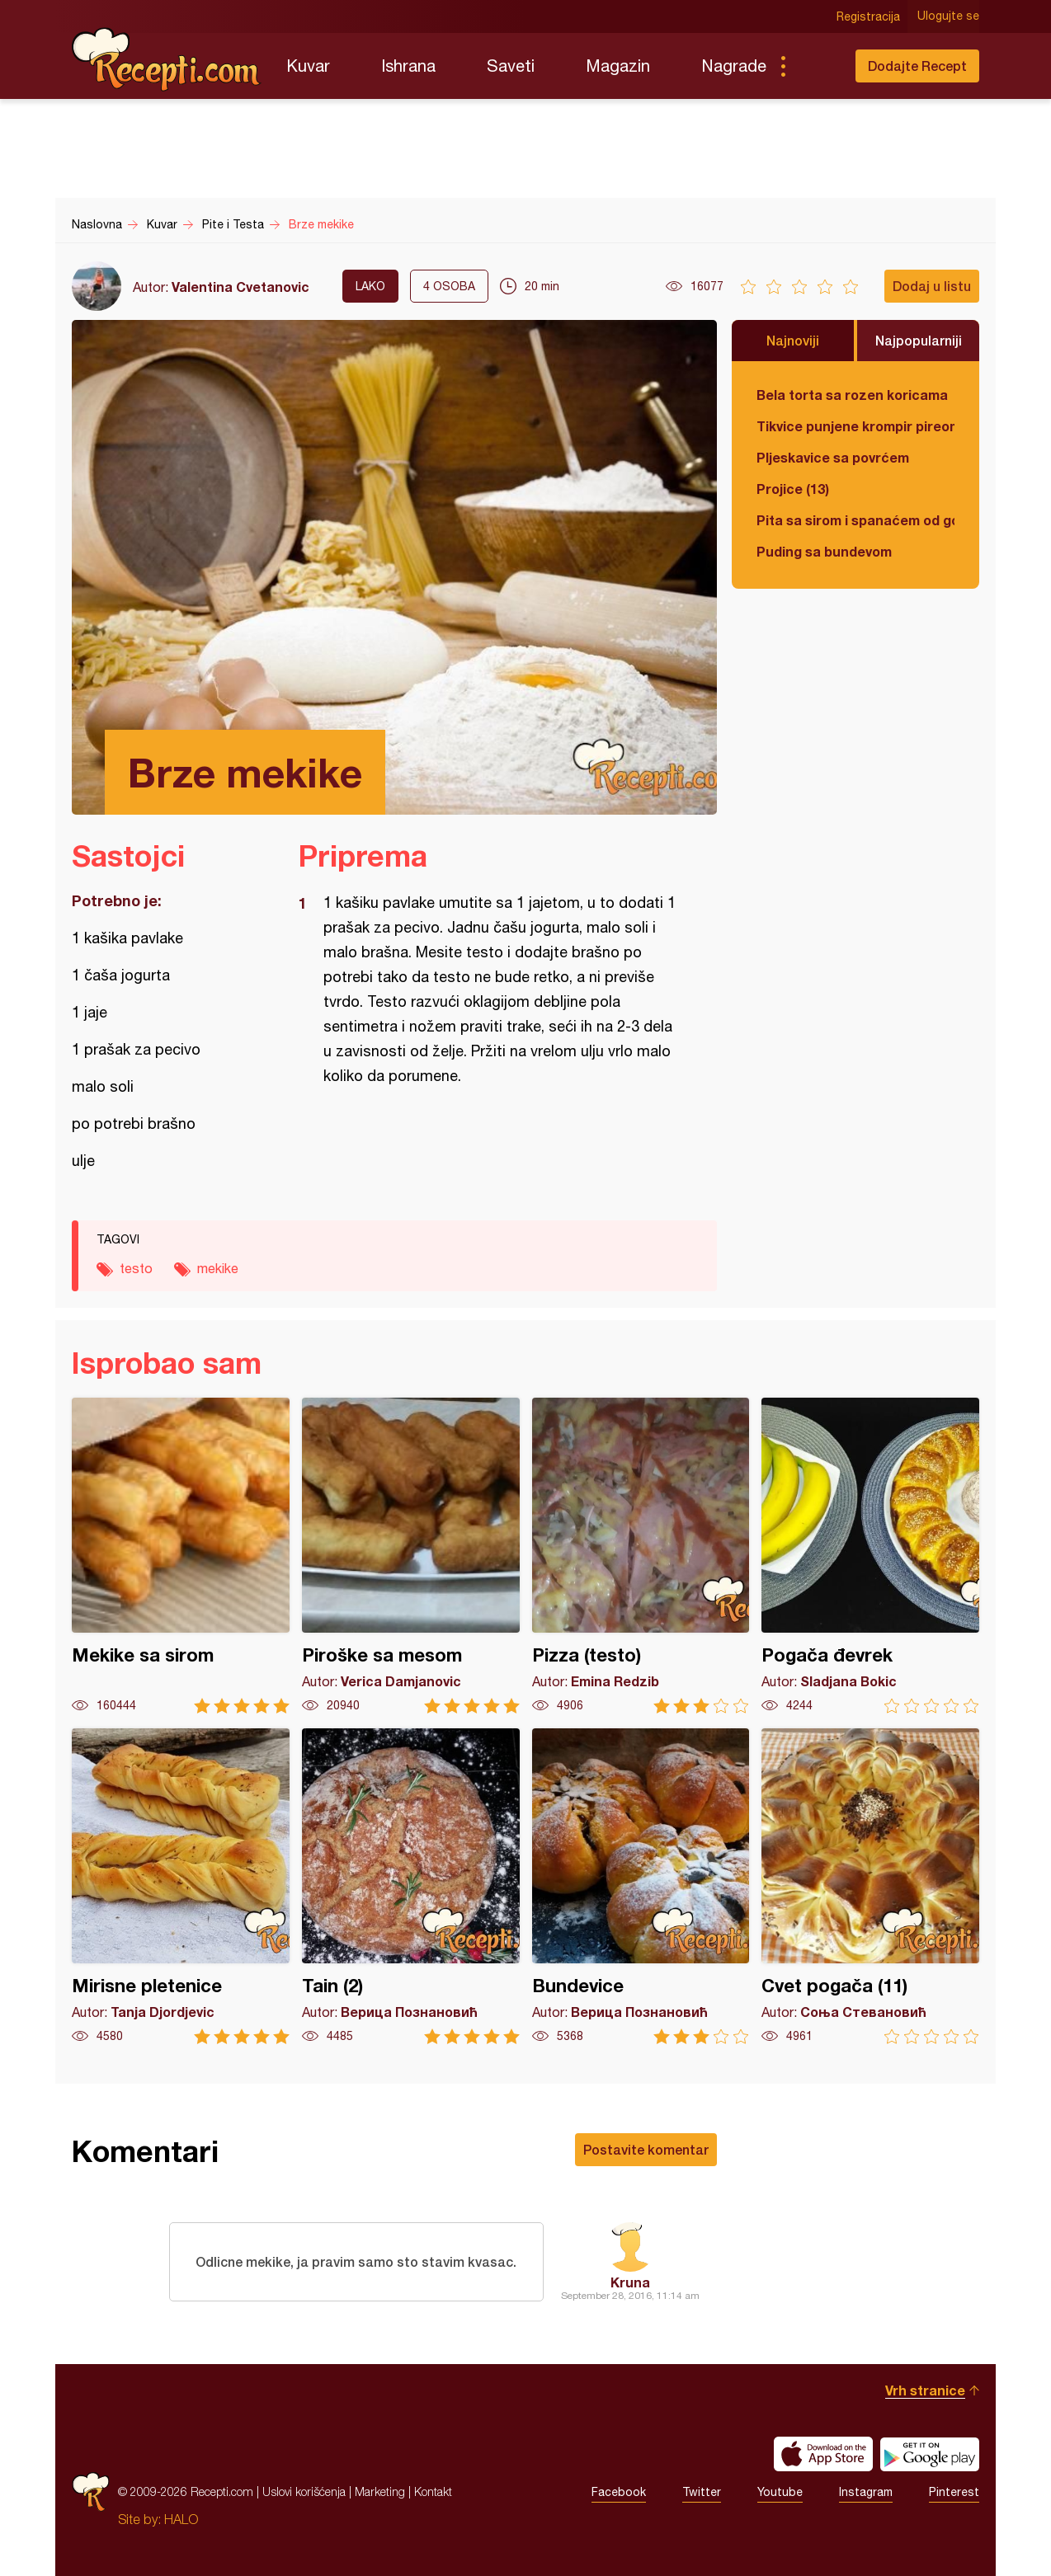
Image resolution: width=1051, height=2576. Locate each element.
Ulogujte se (948, 16)
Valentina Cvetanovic (240, 286)
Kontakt (433, 2491)
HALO (181, 2519)
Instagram (866, 2491)
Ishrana (408, 65)
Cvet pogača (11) (870, 1886)
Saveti (511, 65)
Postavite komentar (646, 2149)
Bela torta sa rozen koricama (852, 394)
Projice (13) (792, 488)
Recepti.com (167, 59)
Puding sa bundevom (824, 551)
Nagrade (733, 65)
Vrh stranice (925, 2390)
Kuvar (308, 65)
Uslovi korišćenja (304, 2491)
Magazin (618, 65)
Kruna (630, 2282)
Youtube (780, 2491)
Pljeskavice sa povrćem (832, 457)
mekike (217, 1268)
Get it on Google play (929, 2454)
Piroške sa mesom (411, 1555)
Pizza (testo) (641, 1555)
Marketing (380, 2491)
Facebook (618, 2491)
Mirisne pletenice (181, 1886)
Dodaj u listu (932, 286)
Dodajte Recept (917, 65)
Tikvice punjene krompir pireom (855, 426)
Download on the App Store (823, 2454)
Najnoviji (792, 340)
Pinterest (954, 2491)
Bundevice (641, 1886)
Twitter (701, 2491)
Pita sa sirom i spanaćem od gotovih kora (855, 520)
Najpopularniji (918, 340)
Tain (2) (411, 1886)
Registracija (868, 16)
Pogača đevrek (870, 1555)
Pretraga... (815, 66)
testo (136, 1268)
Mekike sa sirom (181, 1555)
